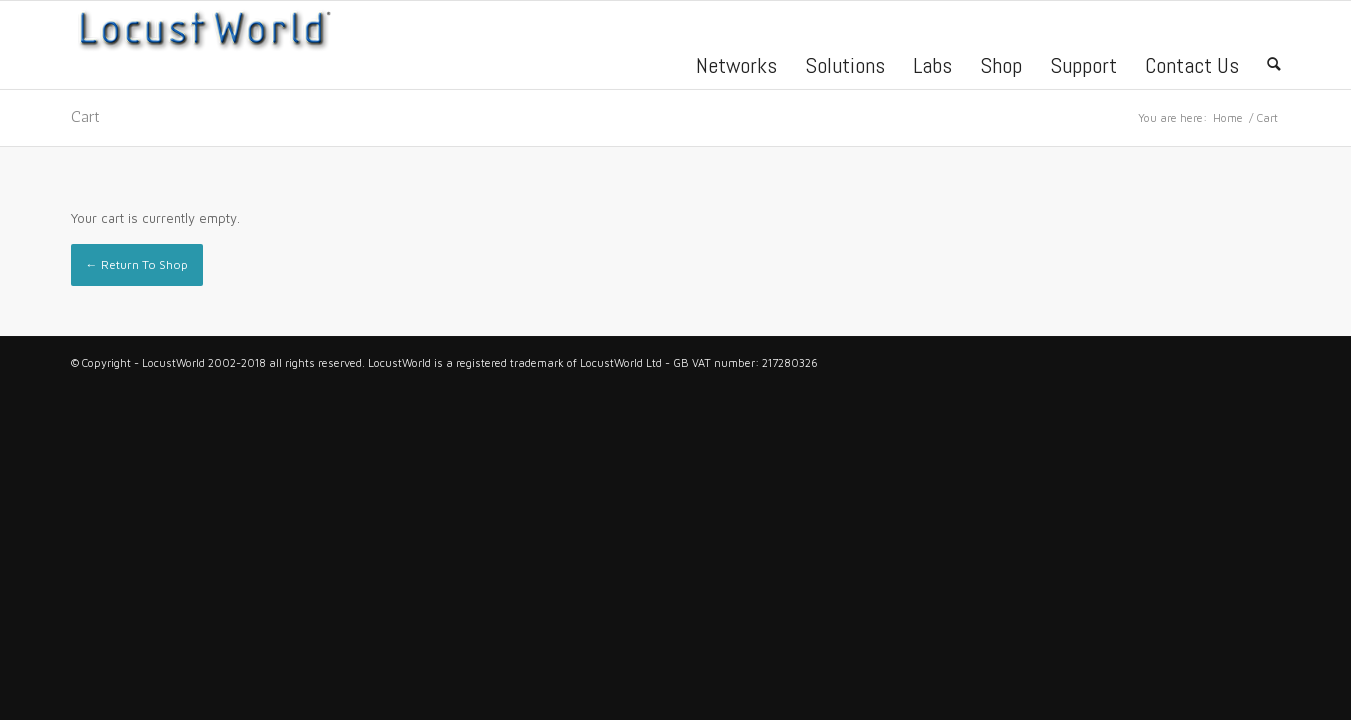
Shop (1001, 68)
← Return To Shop (137, 264)
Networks (736, 68)
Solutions (845, 68)
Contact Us (1192, 68)
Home (1228, 117)
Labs (932, 68)
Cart (85, 116)
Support (1083, 68)
